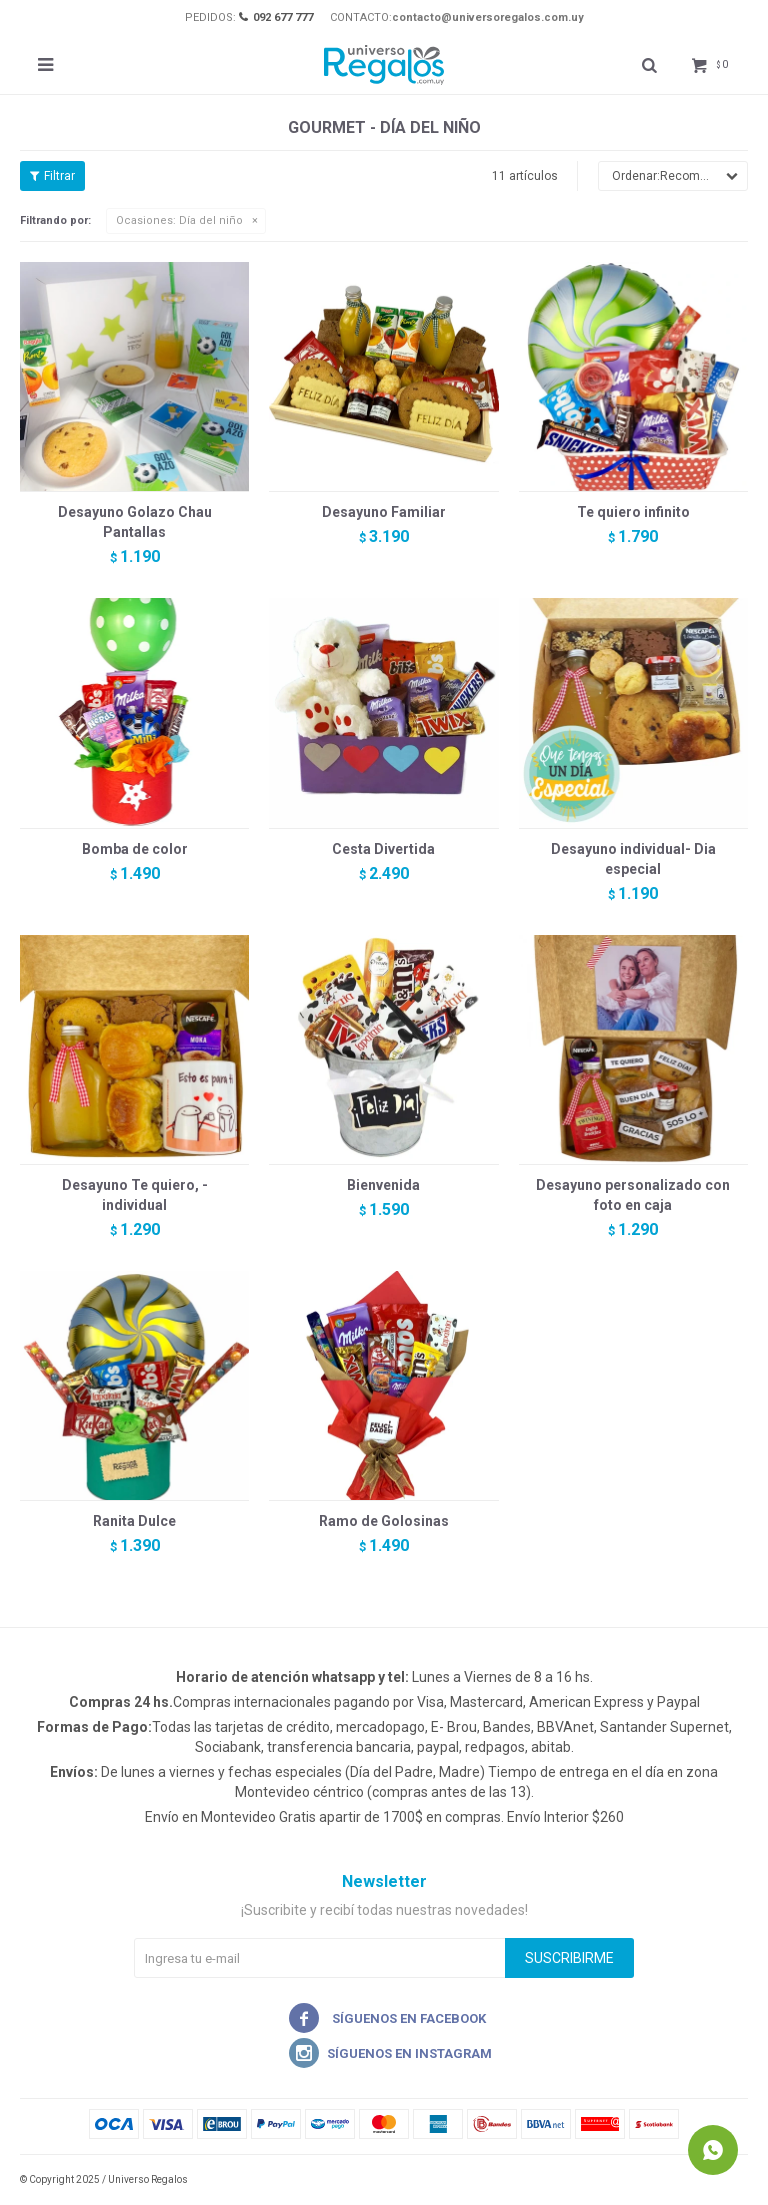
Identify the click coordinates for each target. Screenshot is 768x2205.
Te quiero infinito (633, 512)
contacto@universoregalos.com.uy (488, 17)
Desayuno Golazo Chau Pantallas (135, 522)
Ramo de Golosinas (384, 1521)
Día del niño (179, 220)
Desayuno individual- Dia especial (633, 859)
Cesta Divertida (383, 849)
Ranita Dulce (134, 1521)
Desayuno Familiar (384, 512)
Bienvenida (383, 1185)
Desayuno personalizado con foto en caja (633, 1195)
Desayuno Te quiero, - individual (135, 1195)
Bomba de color (135, 849)
